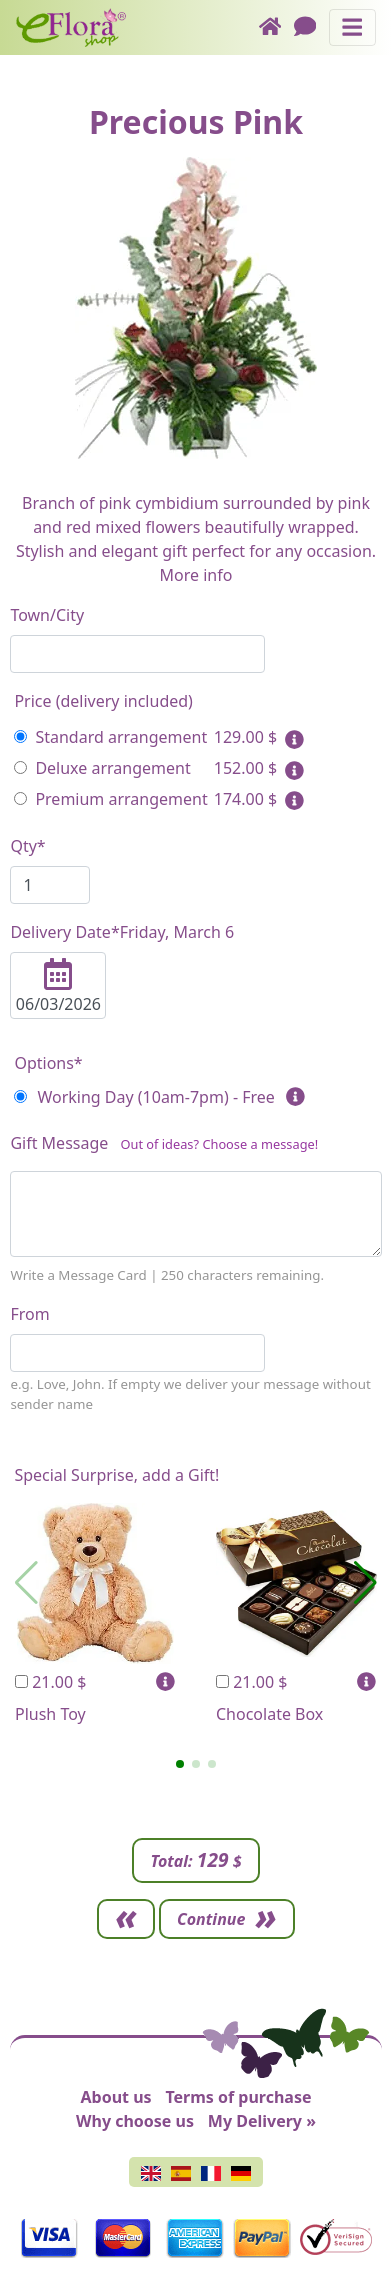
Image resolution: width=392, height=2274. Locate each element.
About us (115, 2097)
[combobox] (137, 654)
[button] (180, 1764)
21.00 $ (50, 1682)
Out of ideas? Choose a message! (219, 1144)
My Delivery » (262, 2121)
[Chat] (311, 27)
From (29, 1314)
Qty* (27, 846)
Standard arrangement (110, 737)
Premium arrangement (110, 799)
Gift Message (164, 1147)
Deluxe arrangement (102, 768)
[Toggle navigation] (352, 27)
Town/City (47, 615)
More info (196, 575)
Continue (211, 1919)
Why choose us (135, 2121)
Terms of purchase (238, 2097)
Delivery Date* (122, 932)
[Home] (276, 27)
